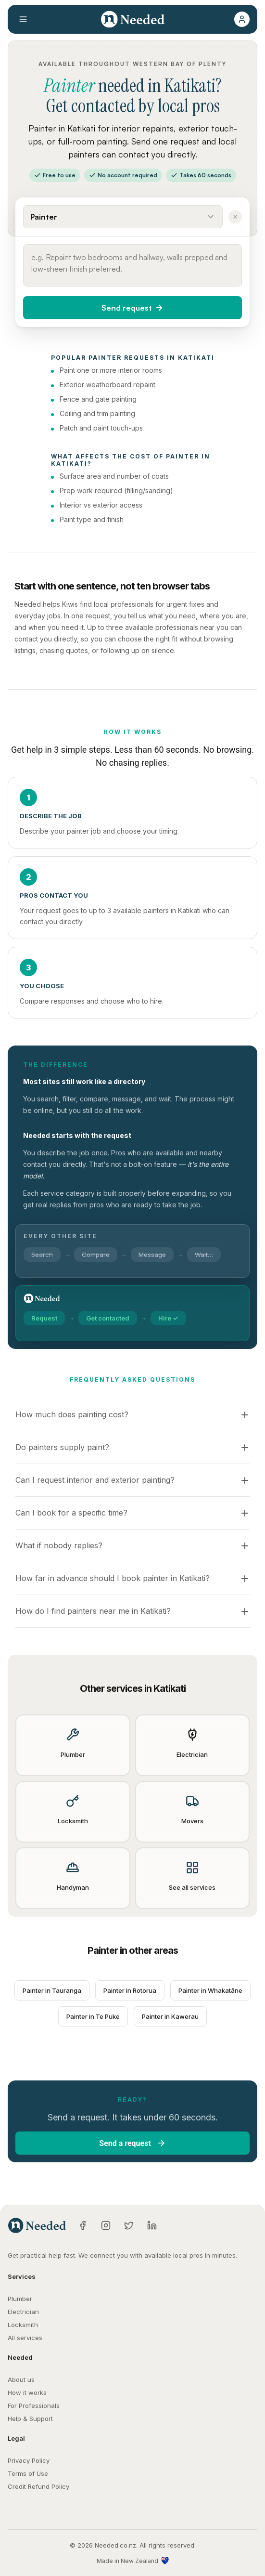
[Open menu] (23, 19)
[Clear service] (235, 216)
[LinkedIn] (152, 2225)
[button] (242, 19)
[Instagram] (105, 2225)
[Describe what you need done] (132, 265)
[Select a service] (123, 216)
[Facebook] (82, 2225)
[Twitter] (129, 2225)
